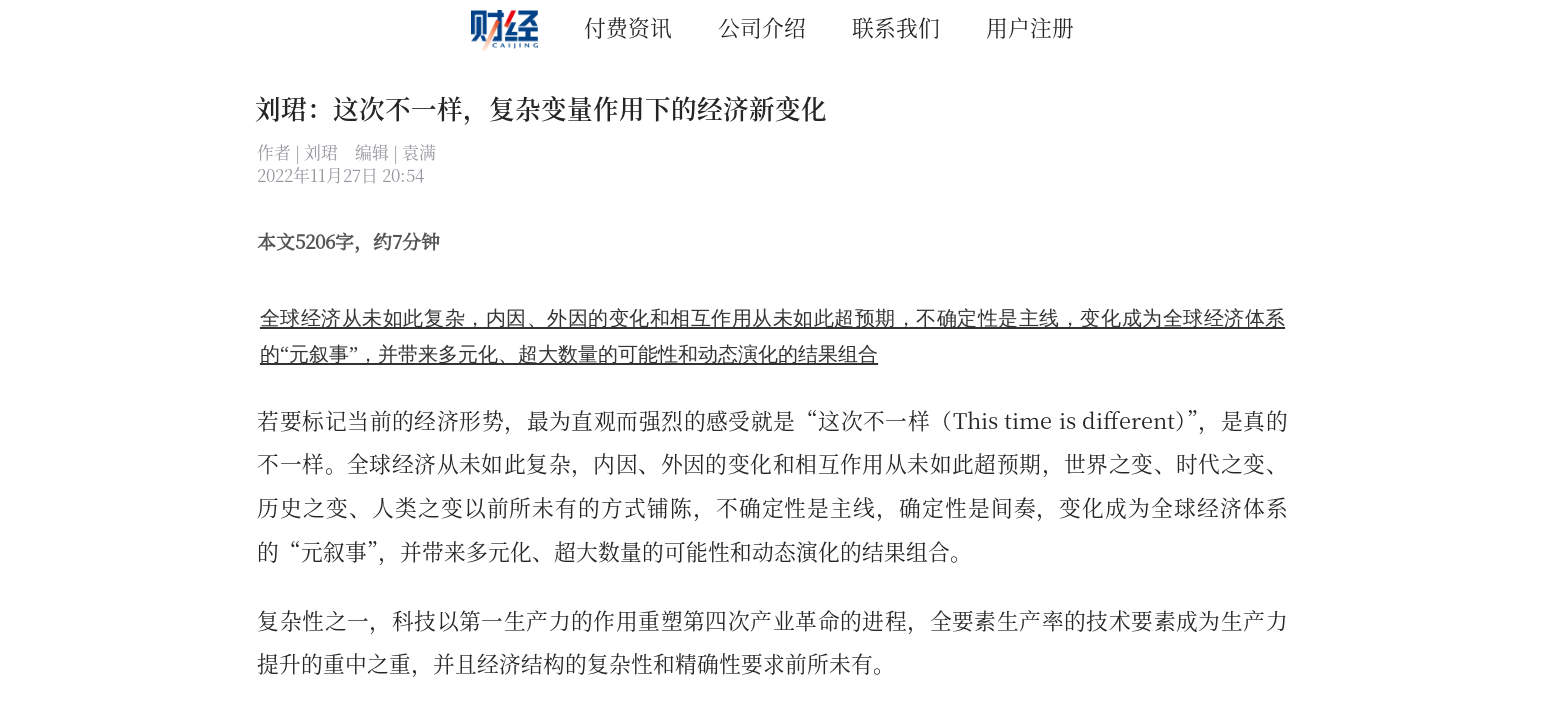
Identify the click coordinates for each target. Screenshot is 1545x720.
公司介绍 (762, 26)
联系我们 (896, 26)
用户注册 (1030, 26)
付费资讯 (628, 26)
